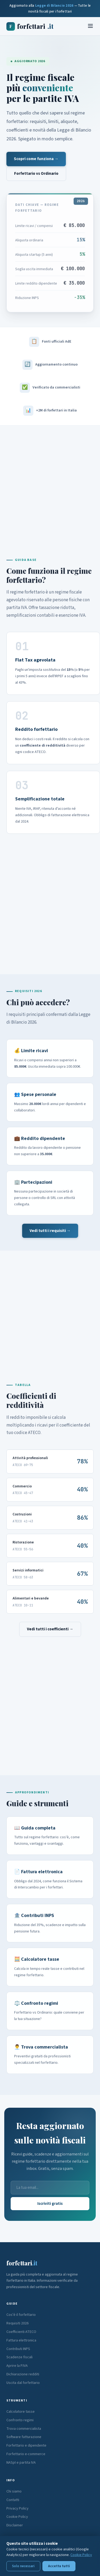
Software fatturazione (23, 2437)
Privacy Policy (17, 2508)
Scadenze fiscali (19, 2357)
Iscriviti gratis (50, 2203)
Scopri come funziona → (36, 159)
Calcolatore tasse (20, 2411)
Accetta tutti (59, 2566)
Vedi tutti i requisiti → (50, 1231)
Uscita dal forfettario (23, 2382)
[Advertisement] (50, 484)
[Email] (50, 2187)
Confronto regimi (20, 2420)
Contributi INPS (18, 2349)
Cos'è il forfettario (21, 2314)
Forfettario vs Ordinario (36, 173)
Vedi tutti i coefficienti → (50, 1629)
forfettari (30, 26)
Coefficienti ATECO (21, 2332)
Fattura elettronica (21, 2340)
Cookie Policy (17, 2516)
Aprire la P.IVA (17, 2365)
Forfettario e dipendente (26, 2445)
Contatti (12, 2500)
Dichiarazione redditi (22, 2374)
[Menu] (90, 26)
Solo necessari (23, 2566)
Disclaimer (14, 2525)
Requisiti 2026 (17, 2323)
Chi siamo (14, 2491)
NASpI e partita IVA (21, 2462)
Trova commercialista (23, 2428)
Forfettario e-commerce (25, 2454)
